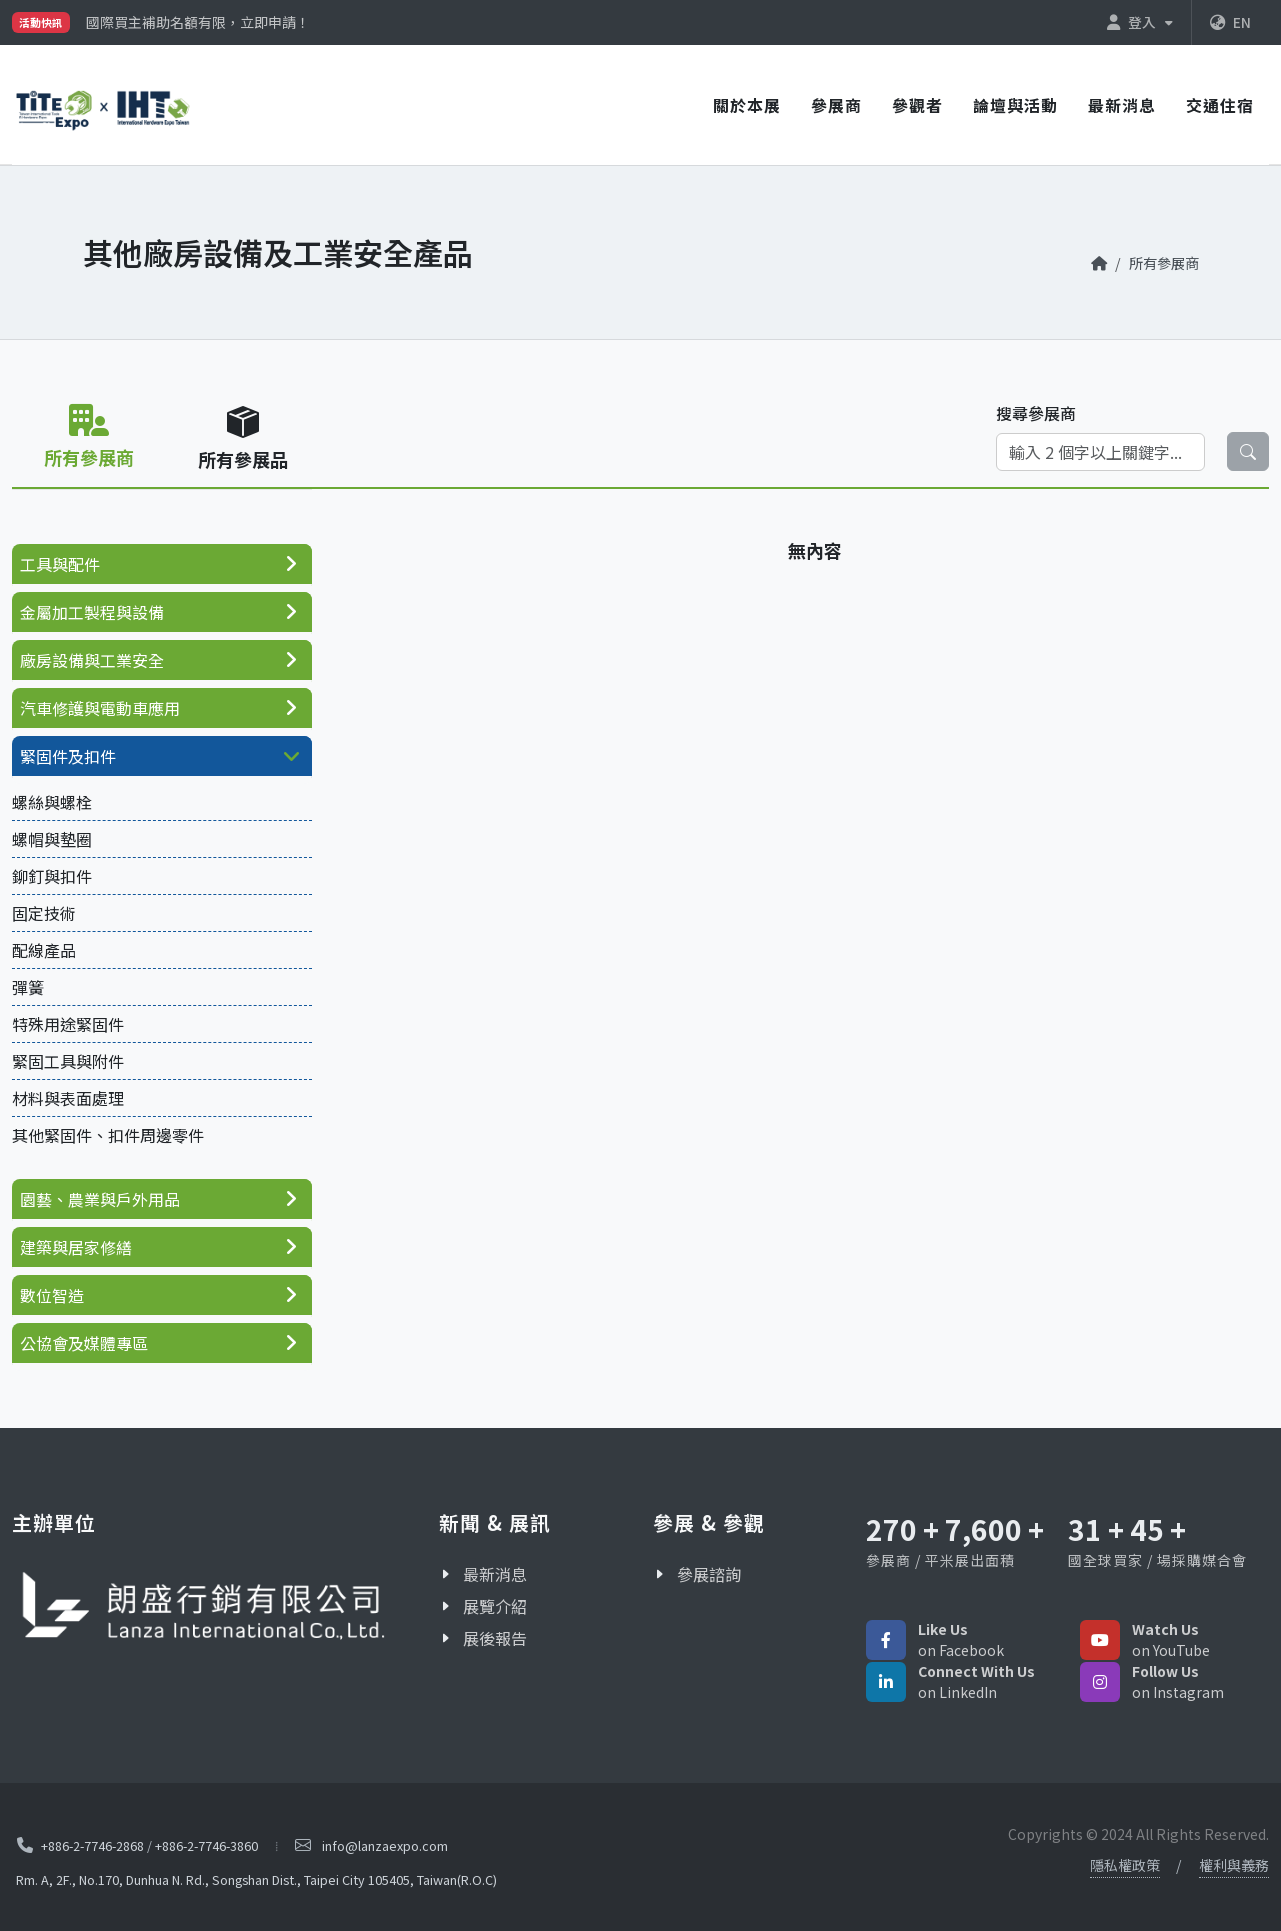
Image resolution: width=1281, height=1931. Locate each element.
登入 (1140, 22)
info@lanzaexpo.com (385, 1845)
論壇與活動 (1015, 105)
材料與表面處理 (68, 1098)
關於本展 (747, 105)
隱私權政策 (1125, 1865)
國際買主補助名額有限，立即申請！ (198, 22)
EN (1230, 22)
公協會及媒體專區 (84, 1343)
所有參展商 (1164, 262)
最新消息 (1122, 105)
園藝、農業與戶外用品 (100, 1199)
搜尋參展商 (1036, 413)
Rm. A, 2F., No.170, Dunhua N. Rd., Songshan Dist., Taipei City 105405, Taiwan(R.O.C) (256, 1879)
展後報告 (495, 1638)
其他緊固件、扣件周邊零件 (108, 1135)
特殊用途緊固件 (68, 1024)
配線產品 (44, 950)
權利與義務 (1234, 1865)
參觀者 (917, 105)
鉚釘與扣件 (52, 876)
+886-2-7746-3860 (206, 1845)
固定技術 (44, 913)
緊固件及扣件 (68, 756)
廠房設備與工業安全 (92, 660)
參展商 (836, 105)
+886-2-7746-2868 (92, 1845)
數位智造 (52, 1295)
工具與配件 (60, 564)
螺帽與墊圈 (52, 839)
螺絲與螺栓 (52, 802)
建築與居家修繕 (76, 1247)
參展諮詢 (709, 1574)
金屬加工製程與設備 (92, 612)
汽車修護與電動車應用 (100, 708)
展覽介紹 (495, 1606)
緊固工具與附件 (68, 1061)
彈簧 (28, 987)
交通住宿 (1220, 105)
